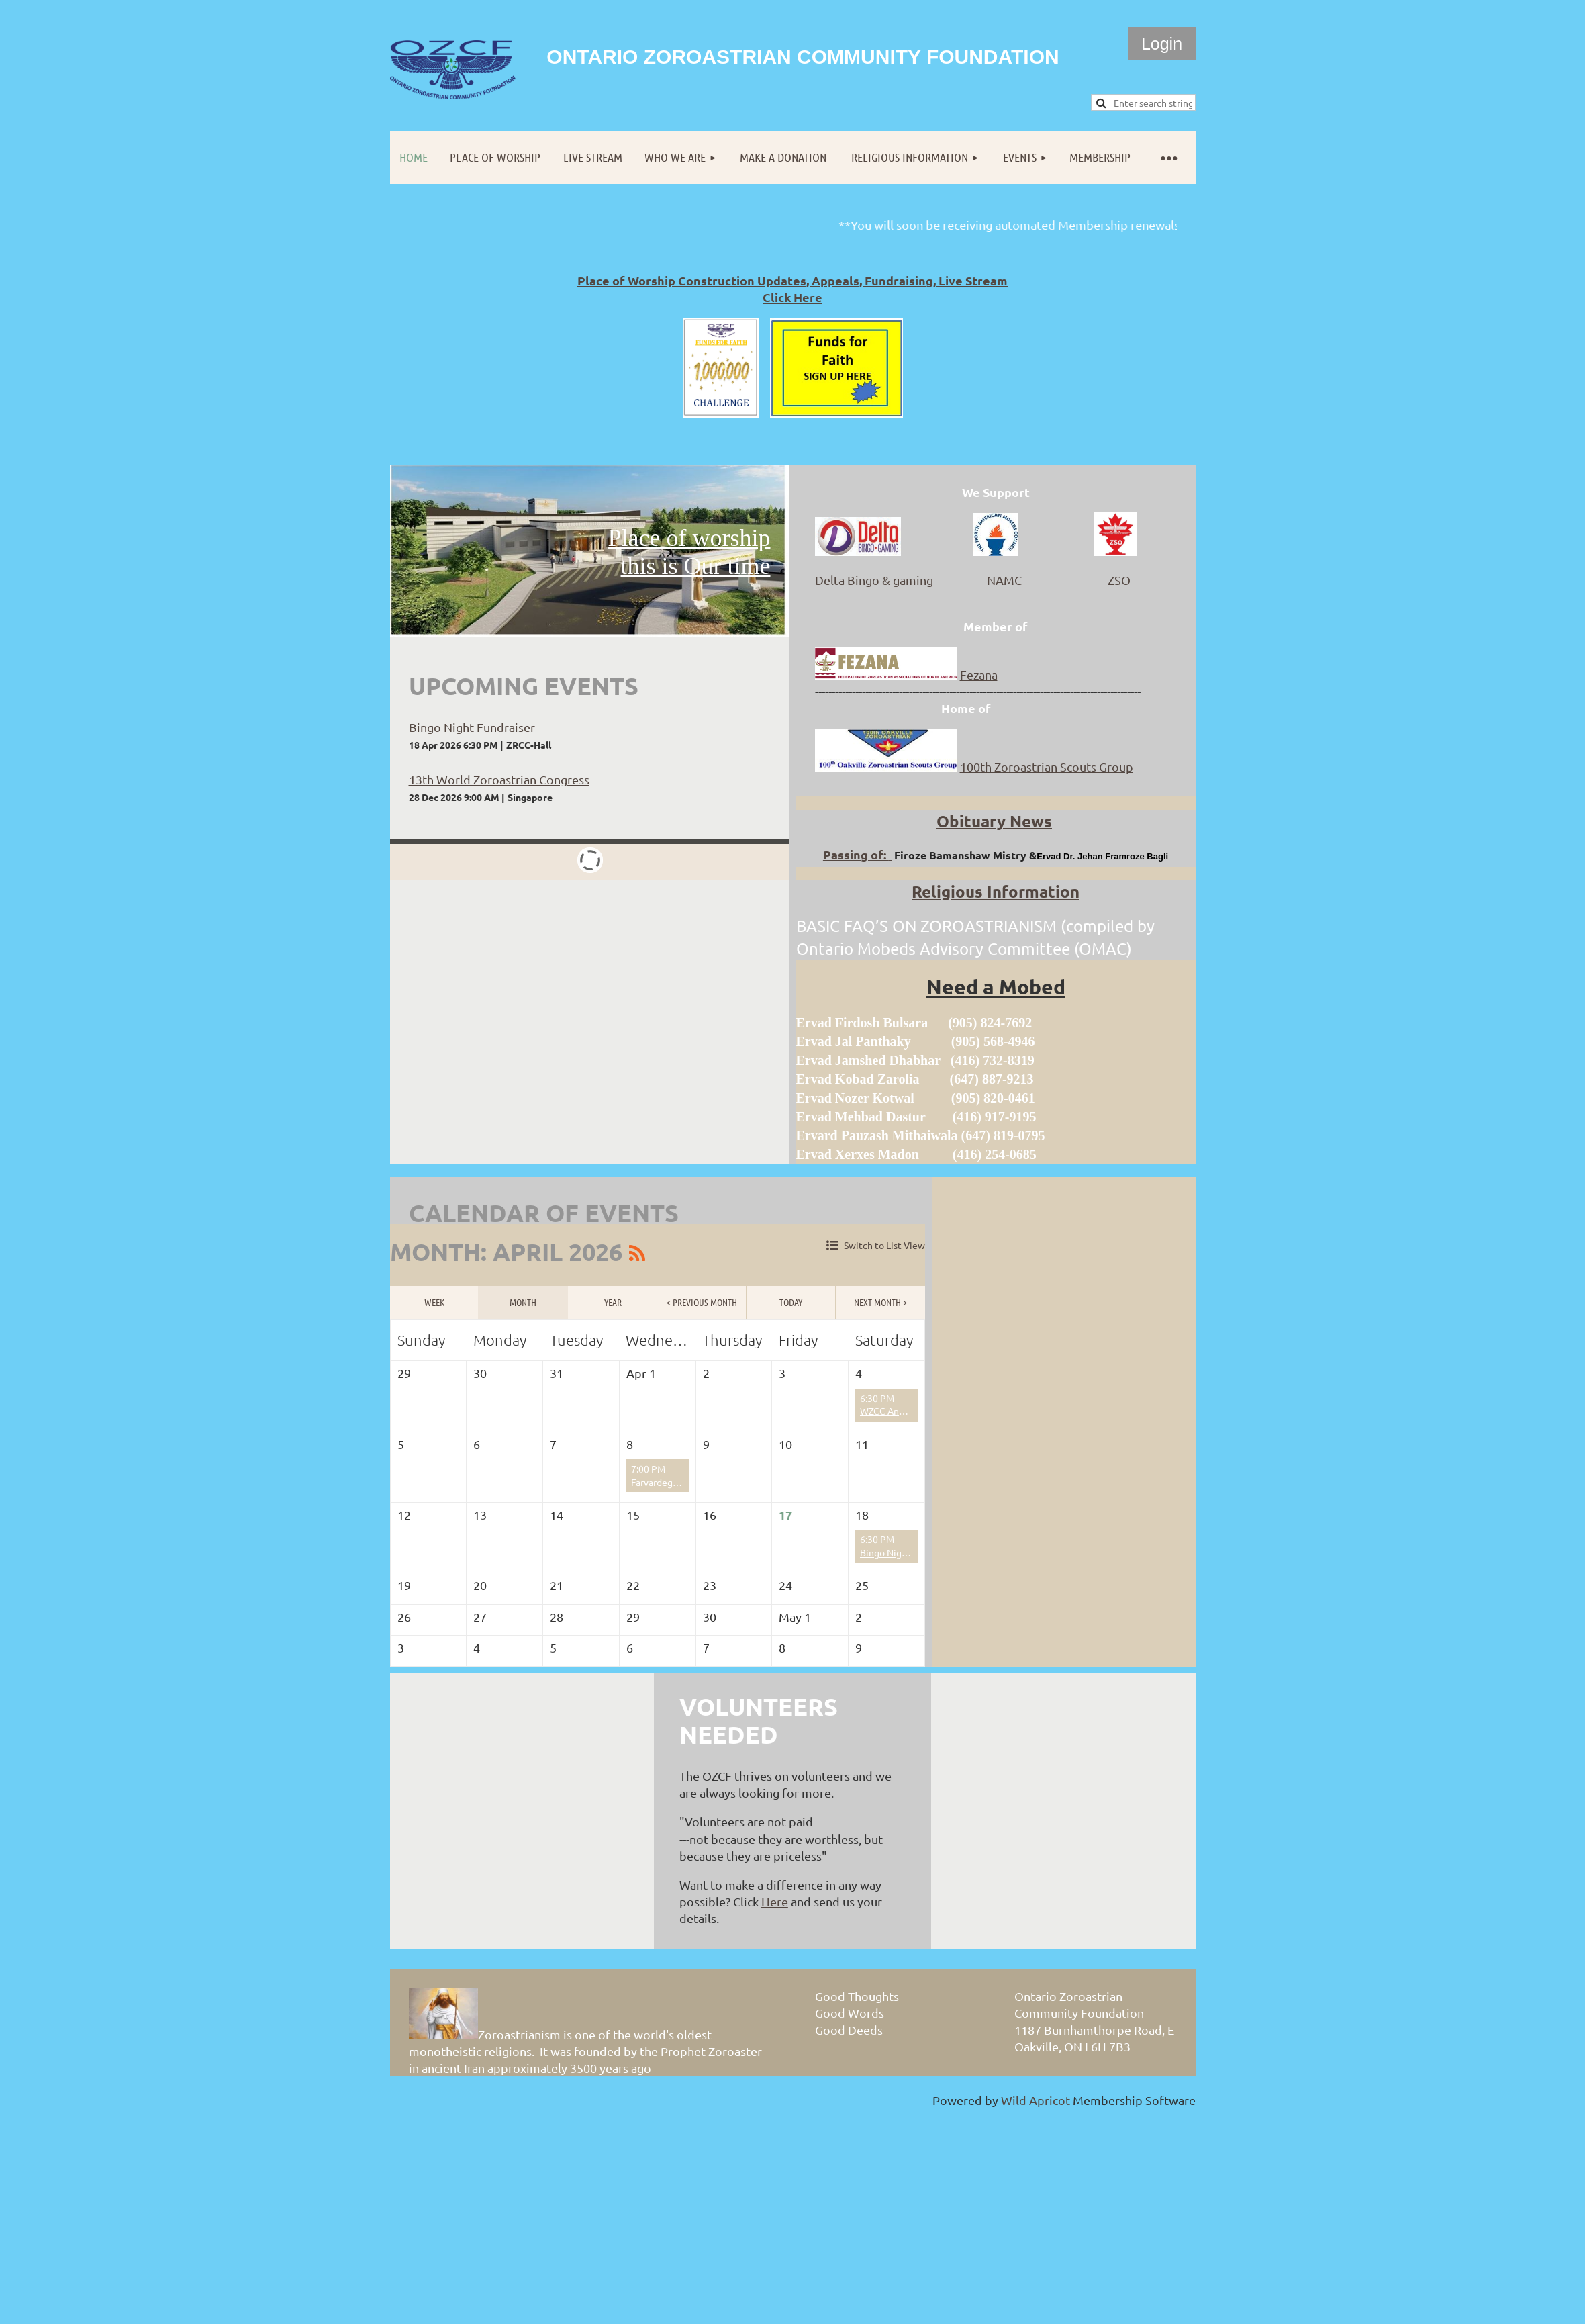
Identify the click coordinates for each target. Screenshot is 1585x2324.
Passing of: (857, 854)
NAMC (1004, 580)
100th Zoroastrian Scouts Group (1046, 766)
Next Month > (880, 1302)
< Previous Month (702, 1302)
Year (613, 1302)
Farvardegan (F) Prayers (680, 1482)
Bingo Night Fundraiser (472, 727)
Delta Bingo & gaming (874, 580)
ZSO (1119, 580)
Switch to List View (884, 1245)
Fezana (979, 674)
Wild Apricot (1035, 2100)
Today (790, 1302)
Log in (1162, 43)
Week (434, 1302)
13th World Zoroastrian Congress (499, 779)
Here (774, 1901)
